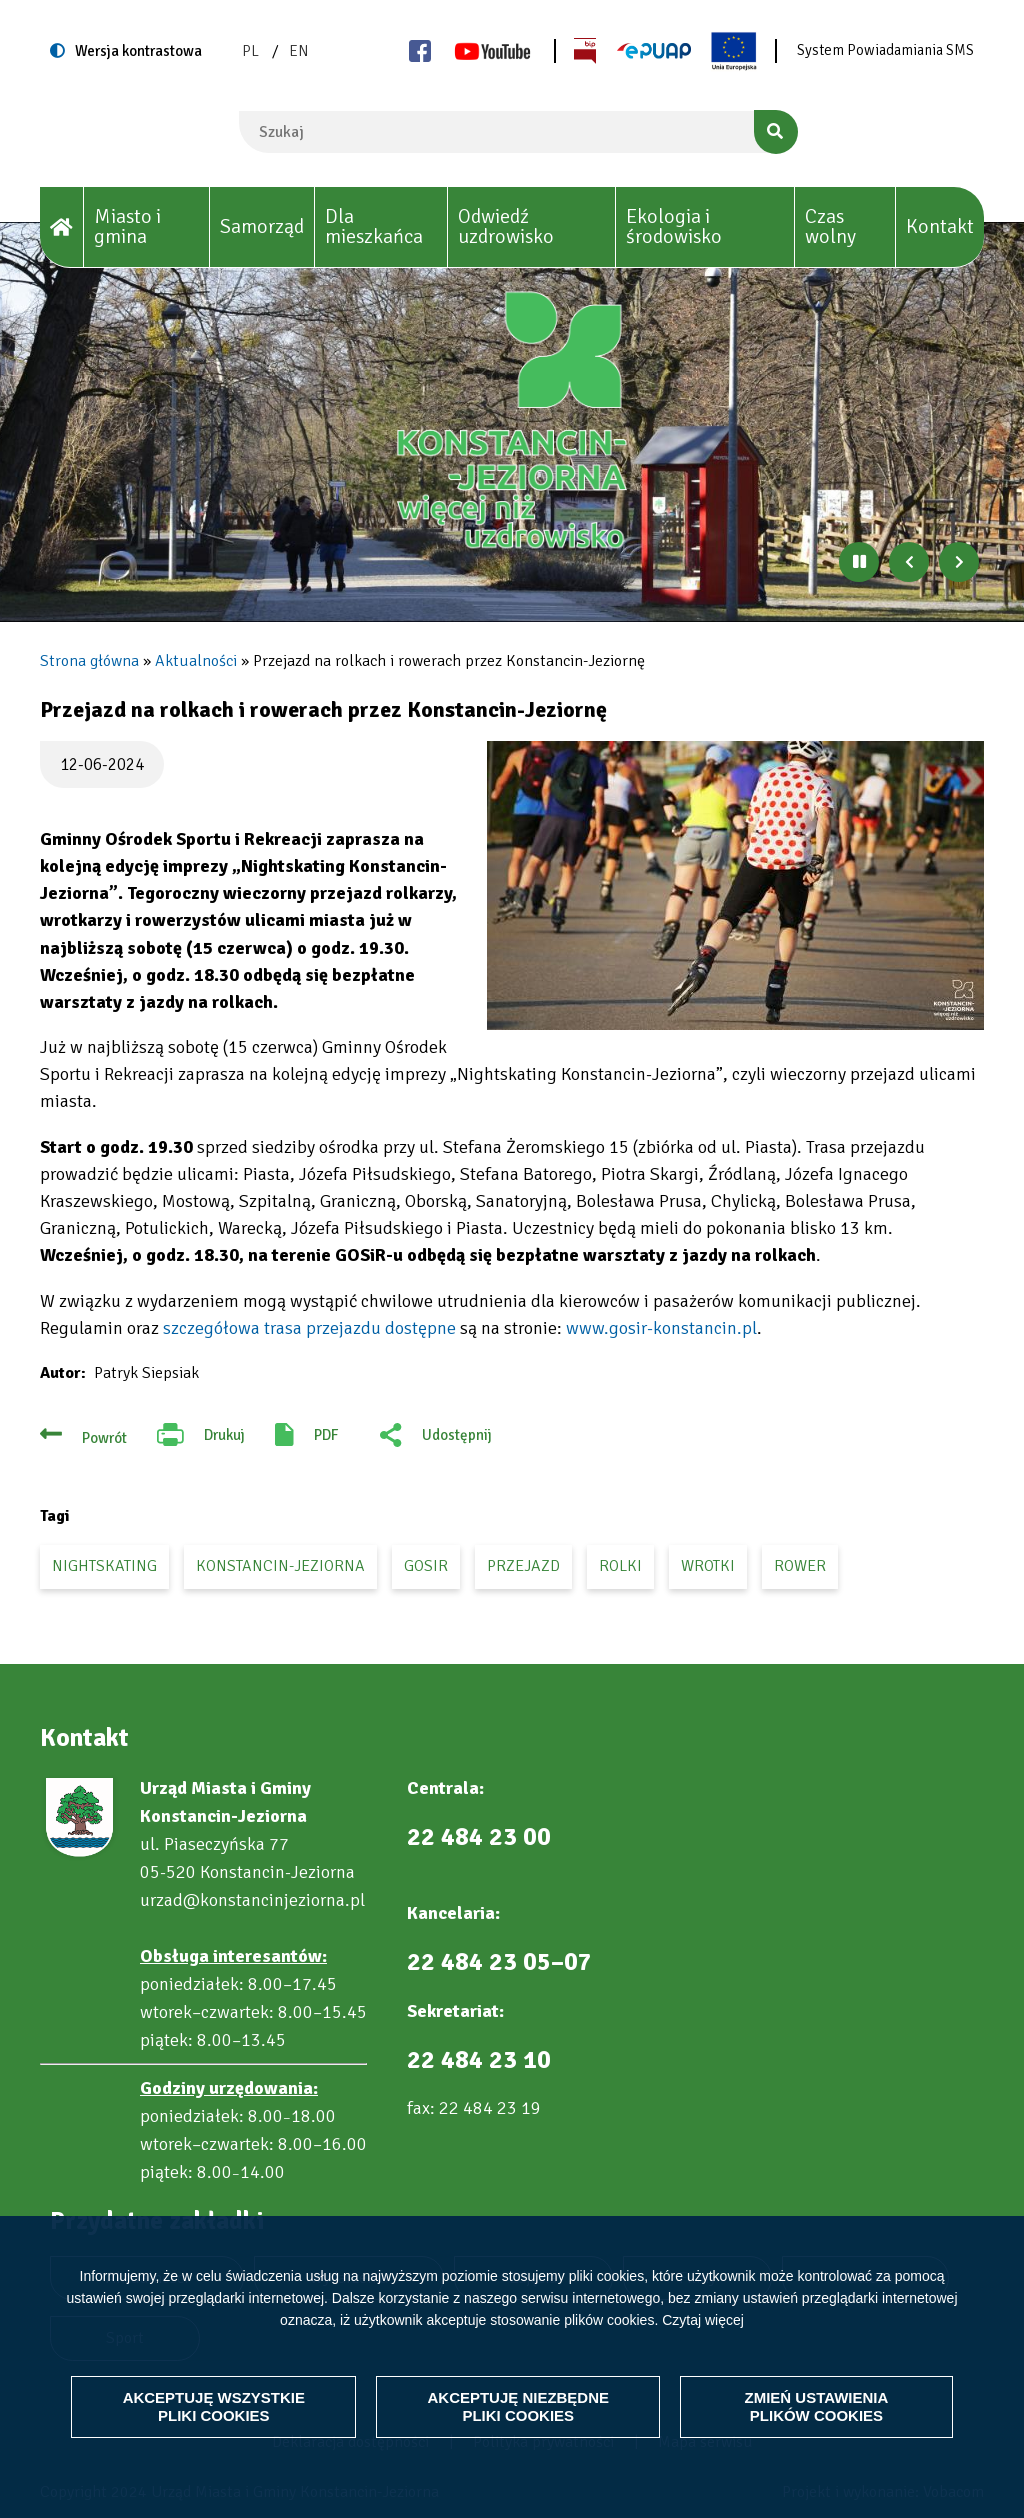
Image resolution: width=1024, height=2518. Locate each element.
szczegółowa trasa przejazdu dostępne (309, 1328)
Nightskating (104, 1566)
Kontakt (940, 226)
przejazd (523, 1566)
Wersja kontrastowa (138, 51)
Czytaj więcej (703, 2319)
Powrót (104, 1438)
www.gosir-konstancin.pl (661, 1328)
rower (800, 1566)
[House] (62, 227)
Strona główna (89, 661)
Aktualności (196, 661)
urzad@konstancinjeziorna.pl (252, 1900)
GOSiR (426, 1566)
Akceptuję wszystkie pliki (214, 2406)
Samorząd (262, 226)
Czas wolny (830, 226)
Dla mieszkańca (374, 226)
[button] (735, 885)
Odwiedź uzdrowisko (506, 226)
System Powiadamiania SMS (885, 50)
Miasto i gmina (127, 226)
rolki (620, 1566)
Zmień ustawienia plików (817, 2406)
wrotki (708, 1566)
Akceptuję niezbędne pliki (518, 2406)
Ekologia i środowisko (674, 226)
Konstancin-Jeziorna (280, 1566)
